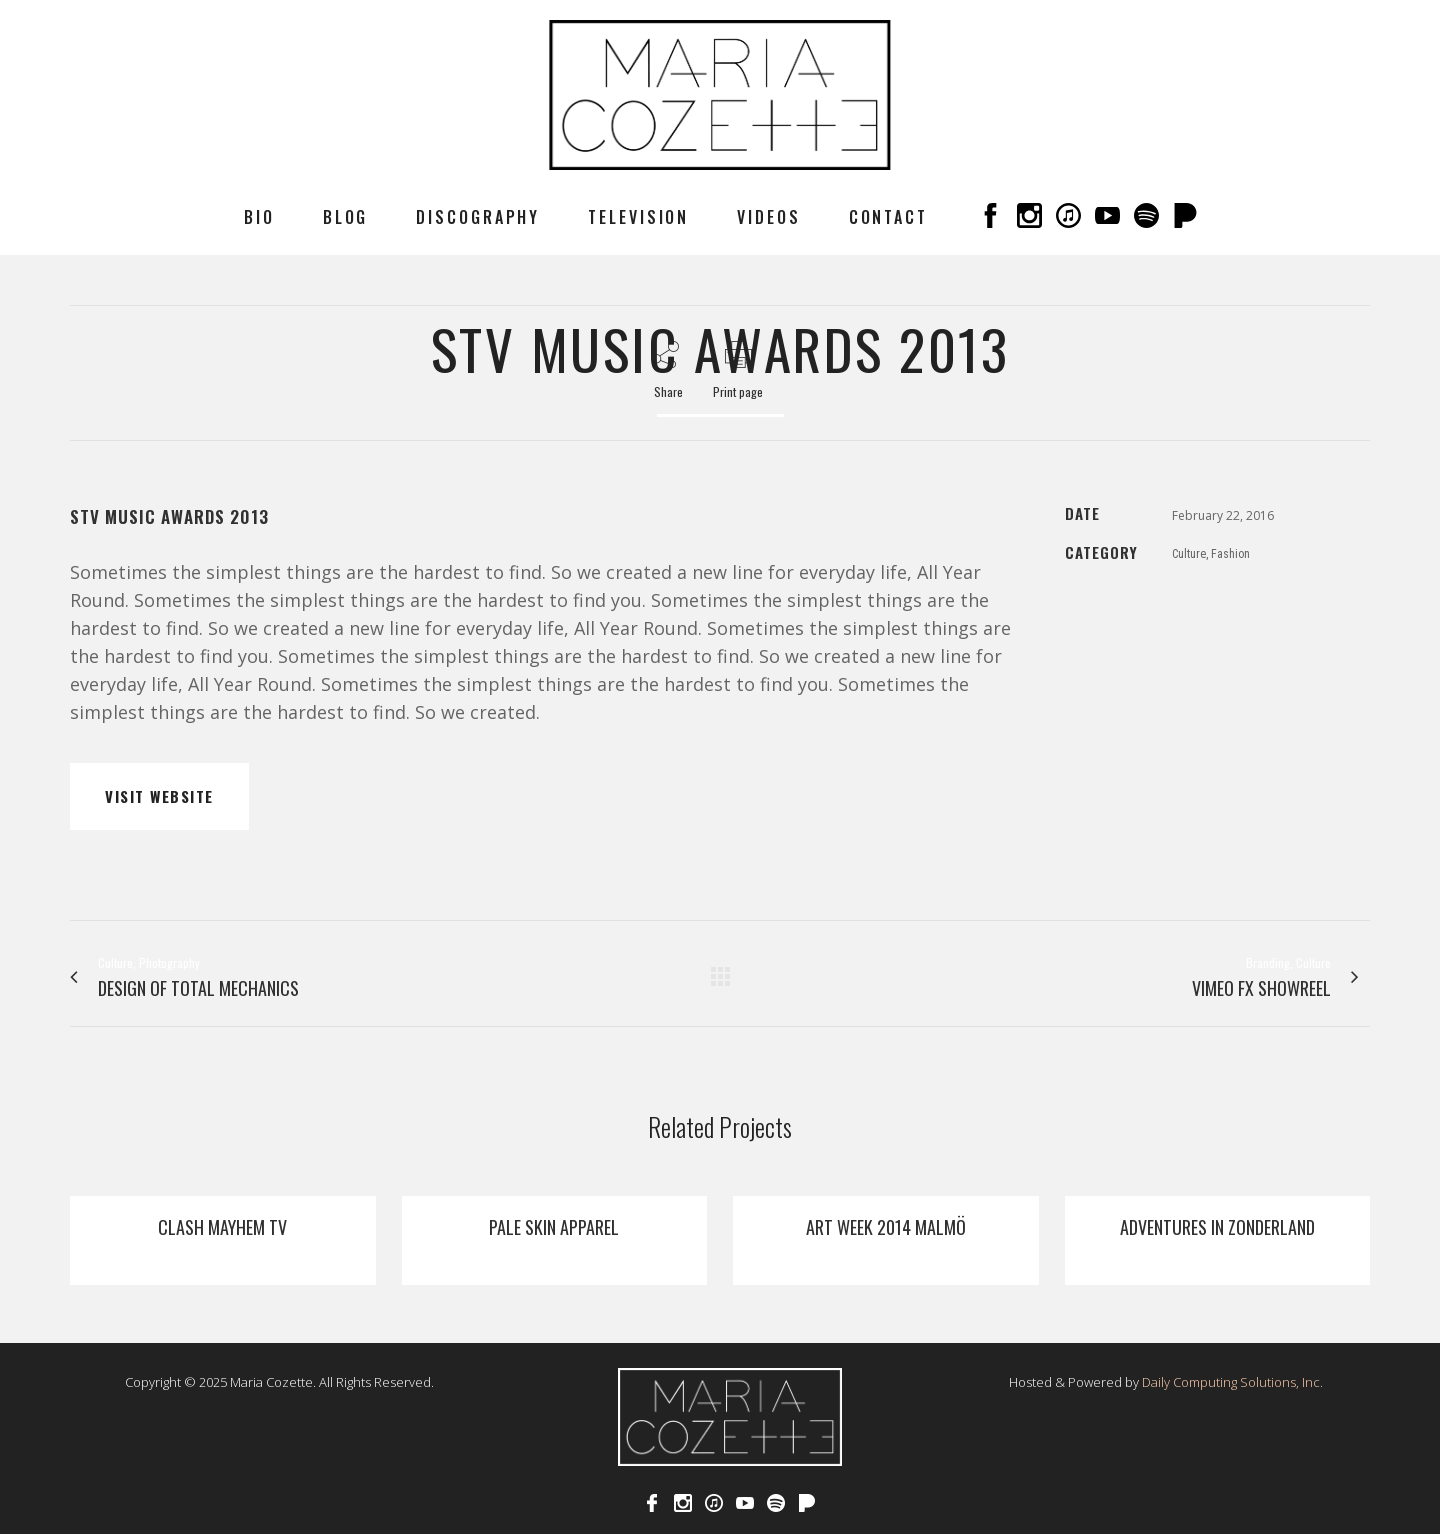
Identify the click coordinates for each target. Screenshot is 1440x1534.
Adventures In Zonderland (1217, 1227)
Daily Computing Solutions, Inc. (1232, 1382)
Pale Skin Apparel (554, 1227)
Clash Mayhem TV (222, 1227)
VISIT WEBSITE (159, 796)
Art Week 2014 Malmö (886, 1227)
